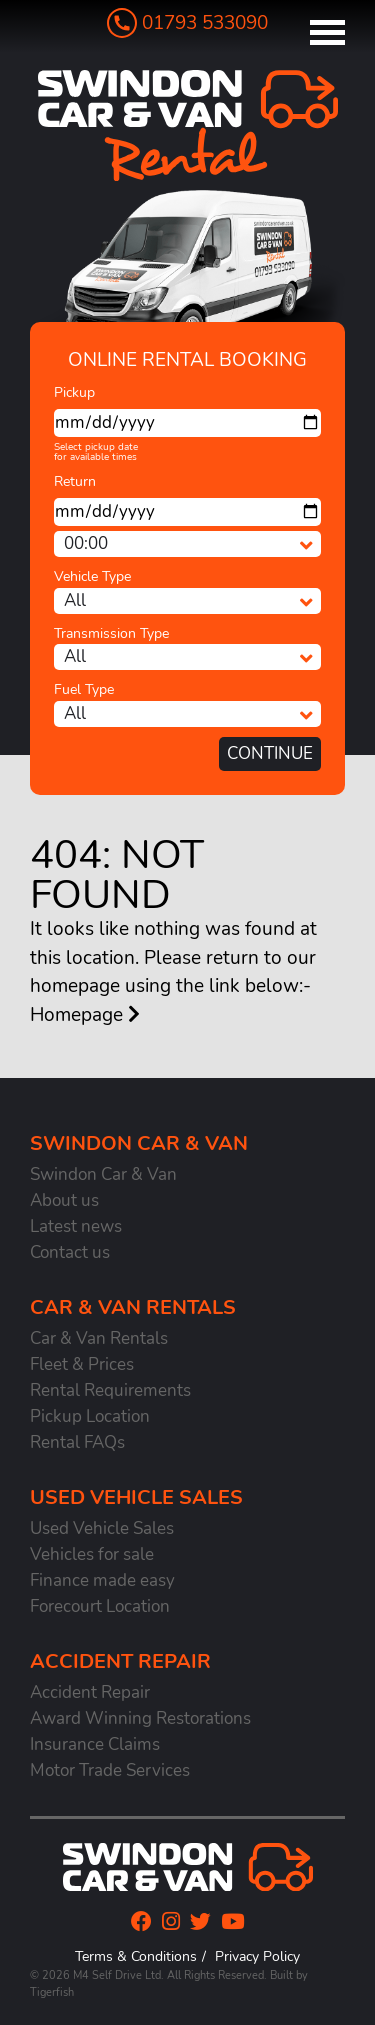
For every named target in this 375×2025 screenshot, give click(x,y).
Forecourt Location (100, 1606)
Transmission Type (111, 633)
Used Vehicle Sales (102, 1528)
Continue (270, 753)
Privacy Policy (257, 1956)
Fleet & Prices (82, 1364)
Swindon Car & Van (103, 1174)
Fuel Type (84, 689)
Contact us (70, 1252)
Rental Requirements (110, 1390)
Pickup (74, 392)
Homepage (85, 1015)
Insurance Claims (95, 1744)
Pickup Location (90, 1416)
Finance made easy (102, 1580)
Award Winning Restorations (140, 1718)
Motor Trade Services (110, 1770)
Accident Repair (90, 1692)
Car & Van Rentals (99, 1338)
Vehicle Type (92, 576)
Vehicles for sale (92, 1554)
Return (75, 481)
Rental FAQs (77, 1442)
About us (64, 1200)
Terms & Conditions (136, 1956)
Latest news (76, 1226)
